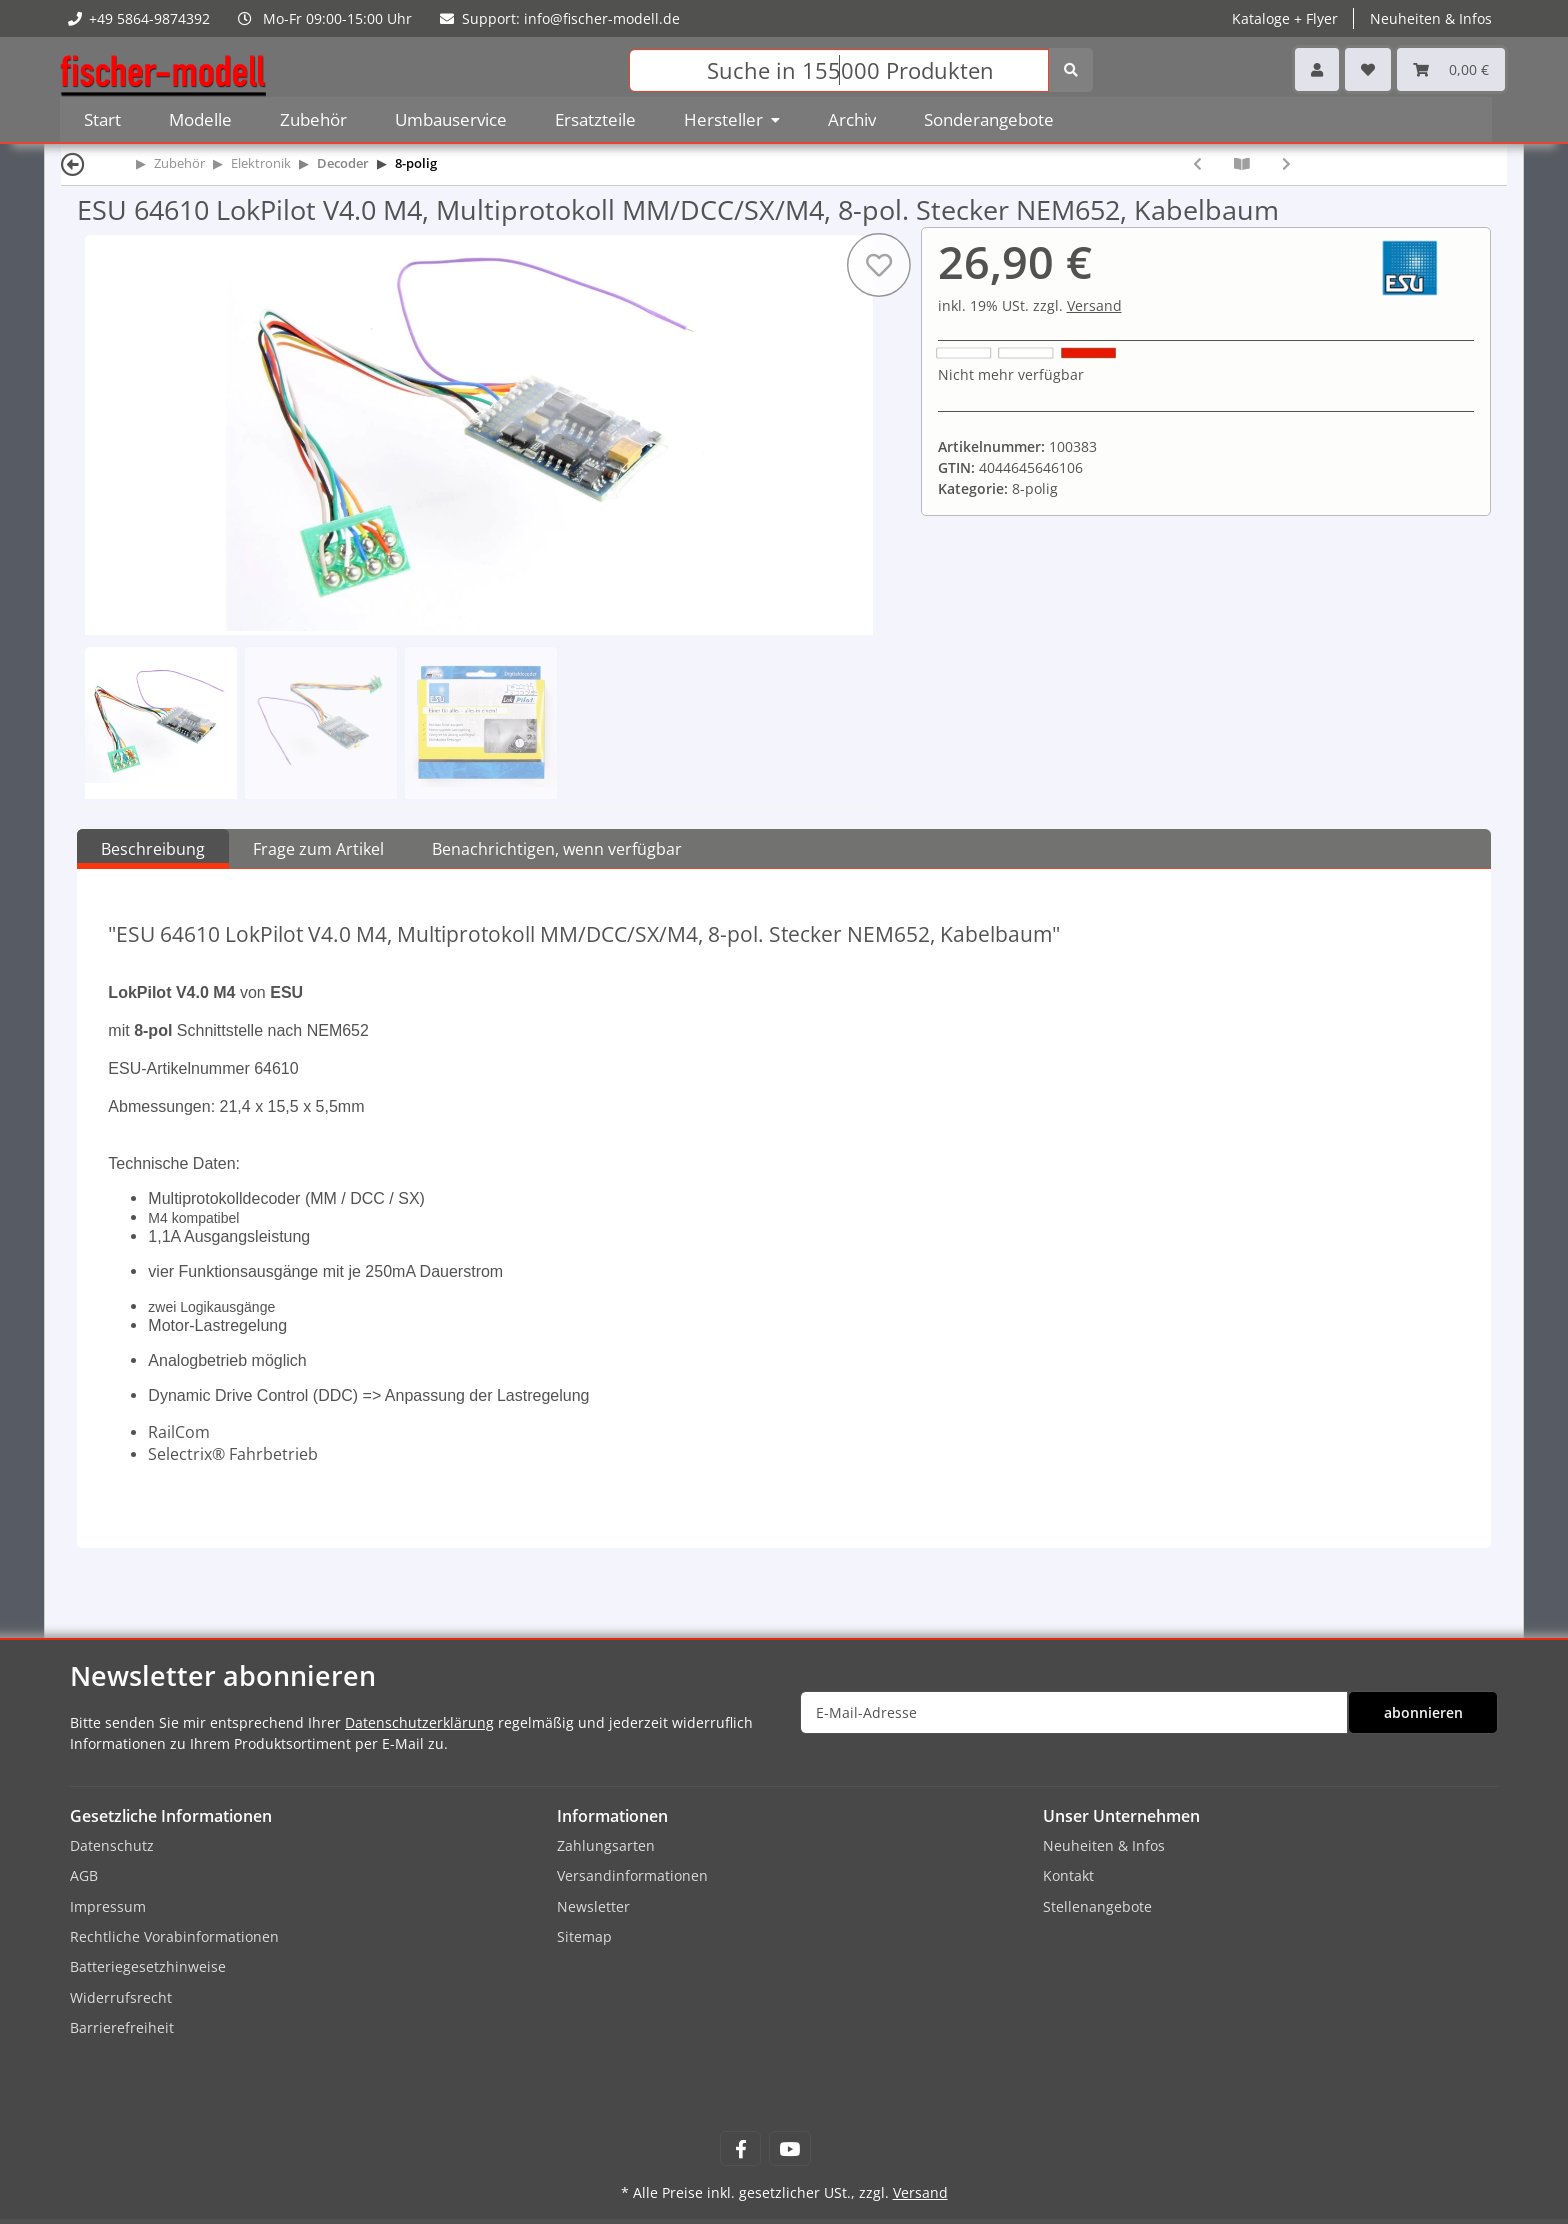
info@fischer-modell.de (602, 18)
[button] (1317, 69)
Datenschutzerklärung (419, 1722)
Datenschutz (112, 1845)
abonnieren (1423, 1712)
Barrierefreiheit (122, 2027)
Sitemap (584, 1936)
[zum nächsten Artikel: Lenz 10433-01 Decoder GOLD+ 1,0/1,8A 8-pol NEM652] (1286, 163)
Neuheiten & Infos (1431, 18)
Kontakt (1068, 1875)
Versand (1094, 305)
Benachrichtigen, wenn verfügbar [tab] (557, 849)
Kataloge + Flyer (1285, 18)
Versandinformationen (632, 1875)
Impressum (108, 1906)
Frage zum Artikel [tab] (318, 849)
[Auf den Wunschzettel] (878, 265)
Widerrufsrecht (121, 1997)
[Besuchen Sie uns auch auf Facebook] (740, 2148)
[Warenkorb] (1451, 69)
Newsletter (593, 1906)
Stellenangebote (1097, 1906)
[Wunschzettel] (1368, 69)
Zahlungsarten (606, 1845)
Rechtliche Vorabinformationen (174, 1936)
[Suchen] (839, 70)
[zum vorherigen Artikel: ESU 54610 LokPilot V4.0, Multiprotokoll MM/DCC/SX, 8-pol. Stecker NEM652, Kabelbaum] (1197, 163)
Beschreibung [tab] (153, 849)
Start (102, 119)
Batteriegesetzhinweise (148, 1966)
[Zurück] (73, 163)
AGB (84, 1875)
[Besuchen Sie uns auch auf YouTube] (789, 2148)
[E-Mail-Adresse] (1074, 1712)
